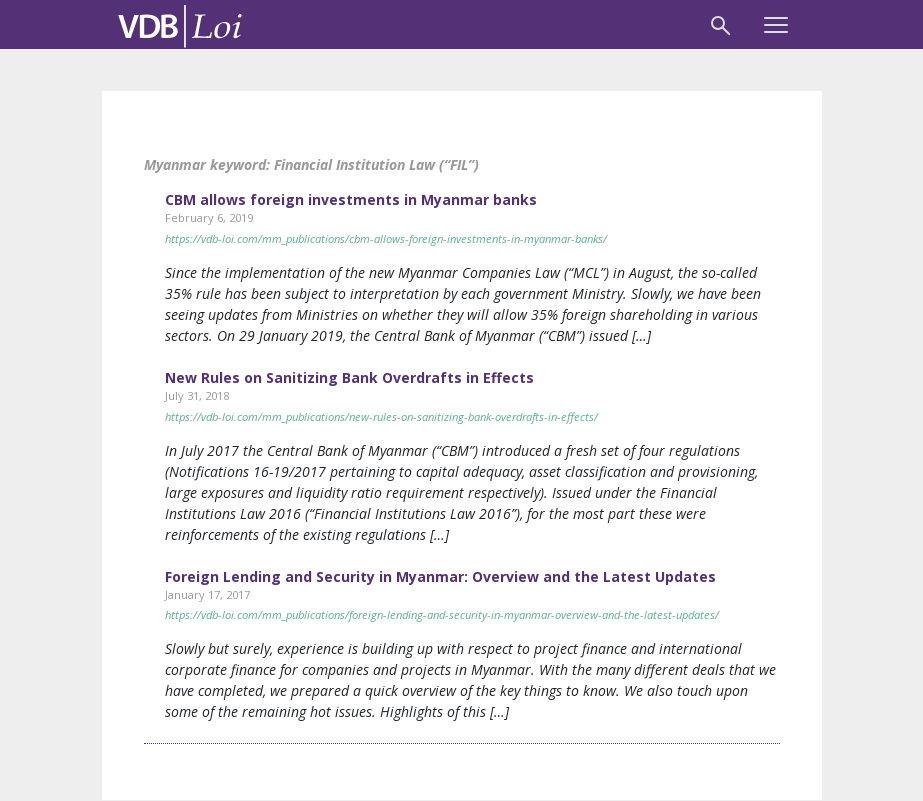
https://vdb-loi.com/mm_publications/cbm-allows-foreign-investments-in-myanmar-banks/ (386, 238)
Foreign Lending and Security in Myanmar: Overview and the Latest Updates (440, 576)
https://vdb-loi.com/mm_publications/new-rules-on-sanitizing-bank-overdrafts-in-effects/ (381, 416)
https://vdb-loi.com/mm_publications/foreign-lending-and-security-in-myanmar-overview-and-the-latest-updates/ (442, 614)
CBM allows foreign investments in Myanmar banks (351, 199)
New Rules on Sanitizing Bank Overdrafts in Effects (349, 377)
